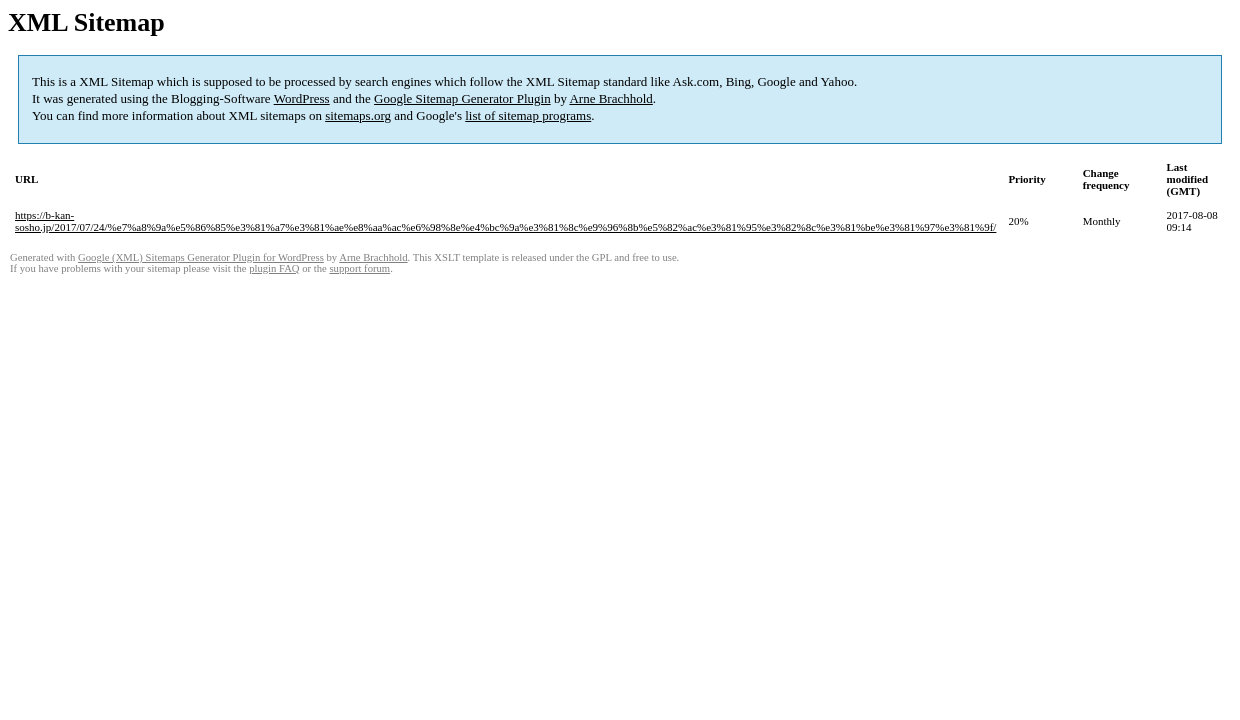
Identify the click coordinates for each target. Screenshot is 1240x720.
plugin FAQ (274, 268)
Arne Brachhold (610, 98)
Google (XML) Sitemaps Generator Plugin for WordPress (201, 257)
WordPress (302, 98)
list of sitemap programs (528, 115)
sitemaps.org (358, 115)
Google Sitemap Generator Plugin (462, 98)
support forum (359, 268)
